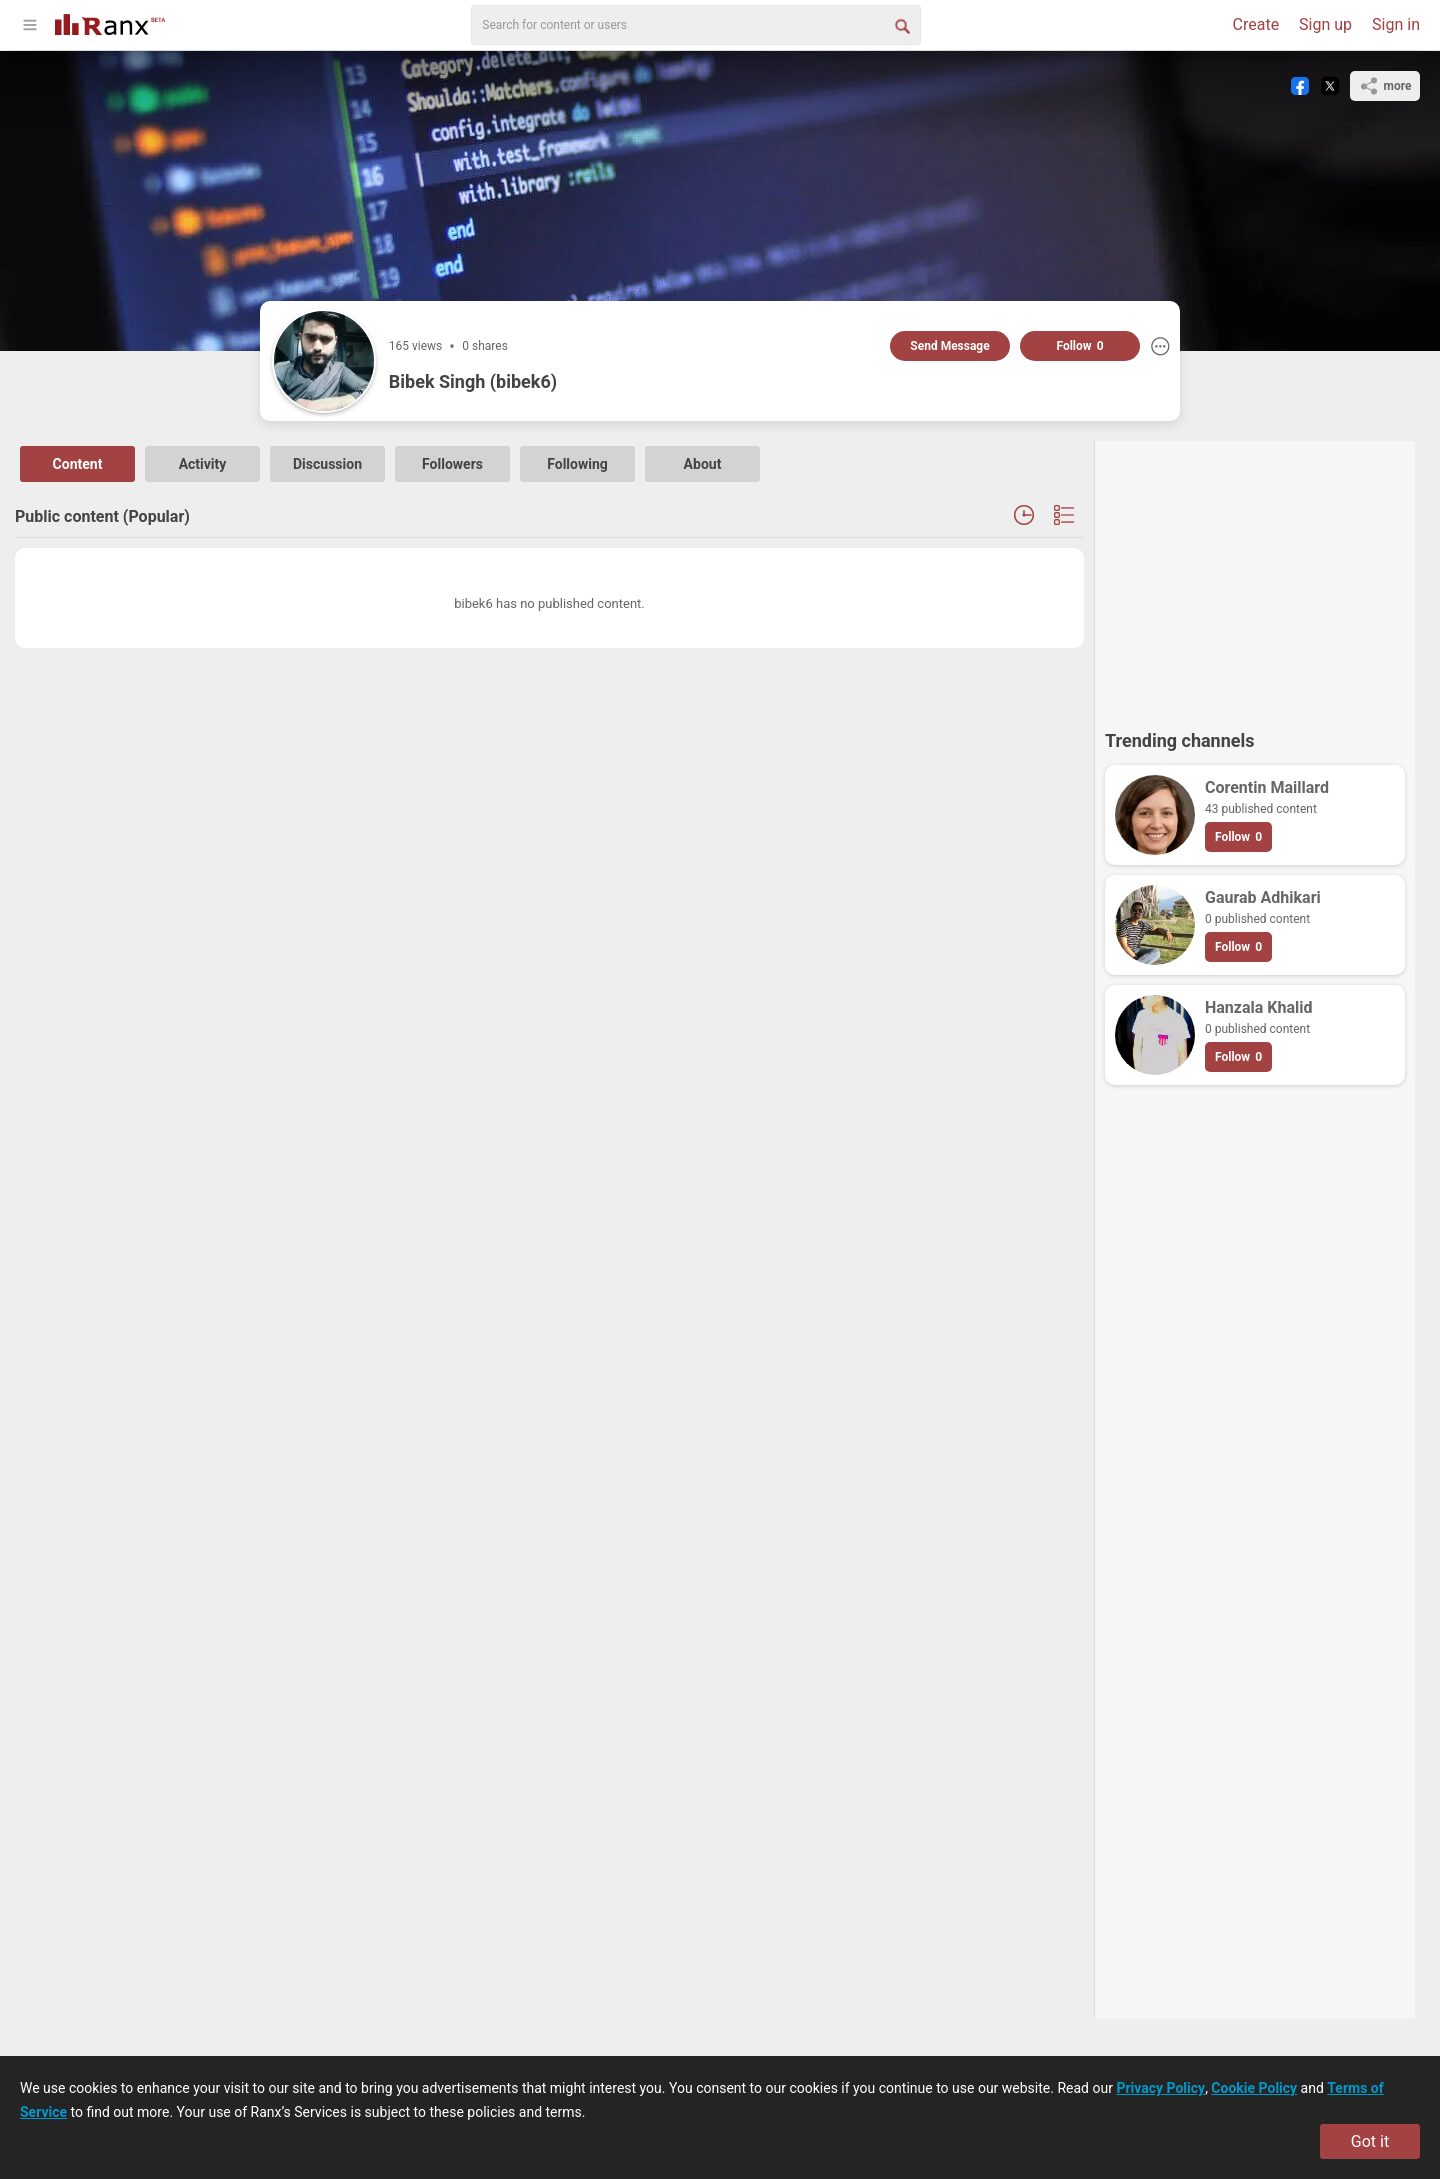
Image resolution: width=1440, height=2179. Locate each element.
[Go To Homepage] (110, 22)
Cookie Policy (1254, 2088)
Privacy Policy (1160, 2088)
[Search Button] (901, 25)
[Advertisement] (1255, 576)
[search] (696, 25)
